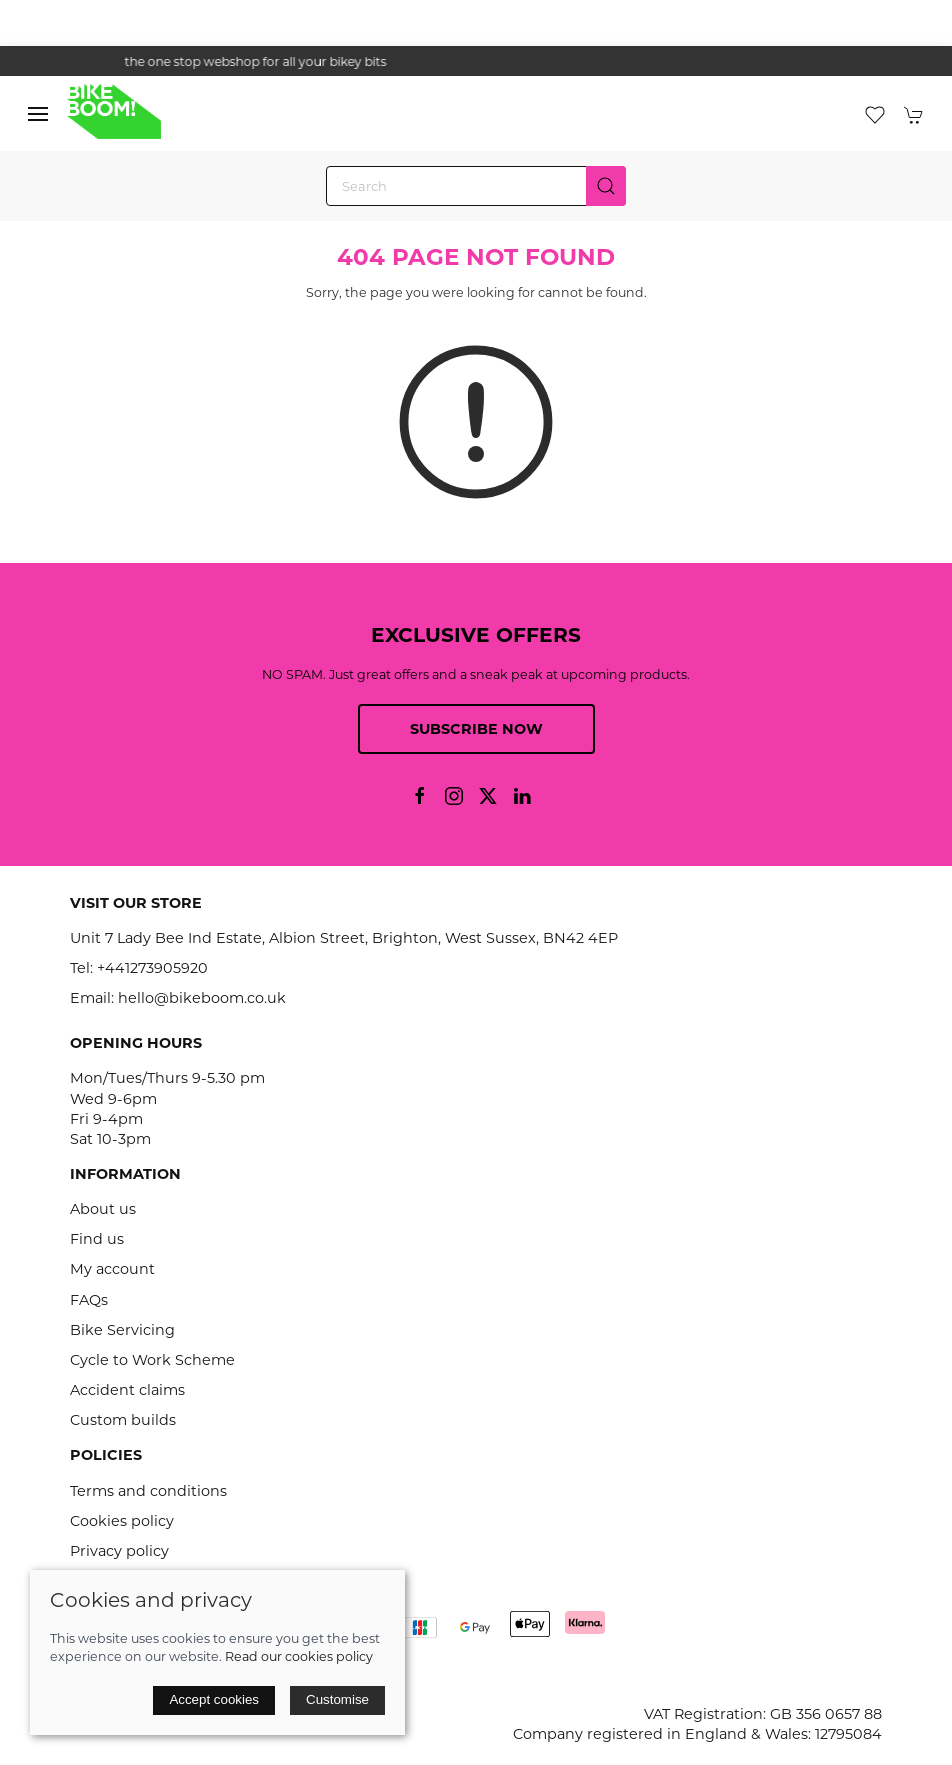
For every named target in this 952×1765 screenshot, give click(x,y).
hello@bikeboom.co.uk (202, 998)
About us (103, 1209)
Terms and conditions (148, 1491)
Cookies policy (122, 1521)
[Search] (476, 186)
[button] (38, 114)
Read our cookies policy (299, 1656)
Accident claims (127, 1390)
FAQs (89, 1300)
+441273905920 (152, 968)
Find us (97, 1239)
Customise (337, 1699)
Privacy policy (119, 1551)
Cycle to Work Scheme (152, 1360)
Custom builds (123, 1420)
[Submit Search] (606, 186)
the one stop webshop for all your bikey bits (476, 61)
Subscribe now (476, 729)
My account (112, 1269)
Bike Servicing (122, 1330)
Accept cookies (214, 1699)
